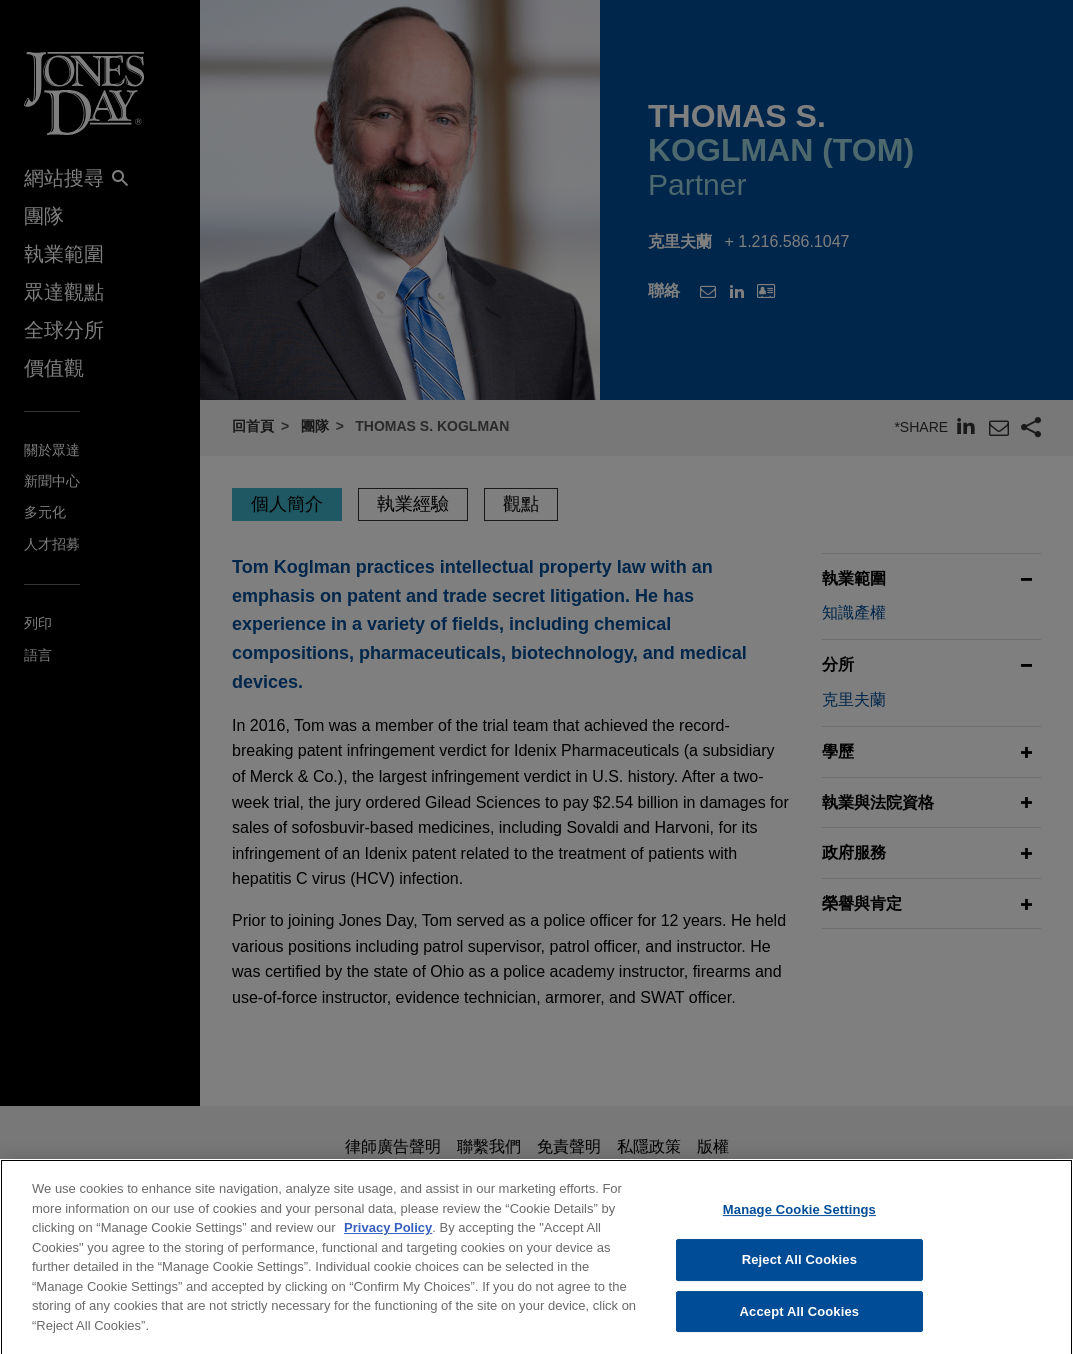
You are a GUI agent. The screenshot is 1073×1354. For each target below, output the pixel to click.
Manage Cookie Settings (799, 1223)
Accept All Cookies (800, 1325)
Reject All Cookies (799, 1273)
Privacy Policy (388, 1241)
